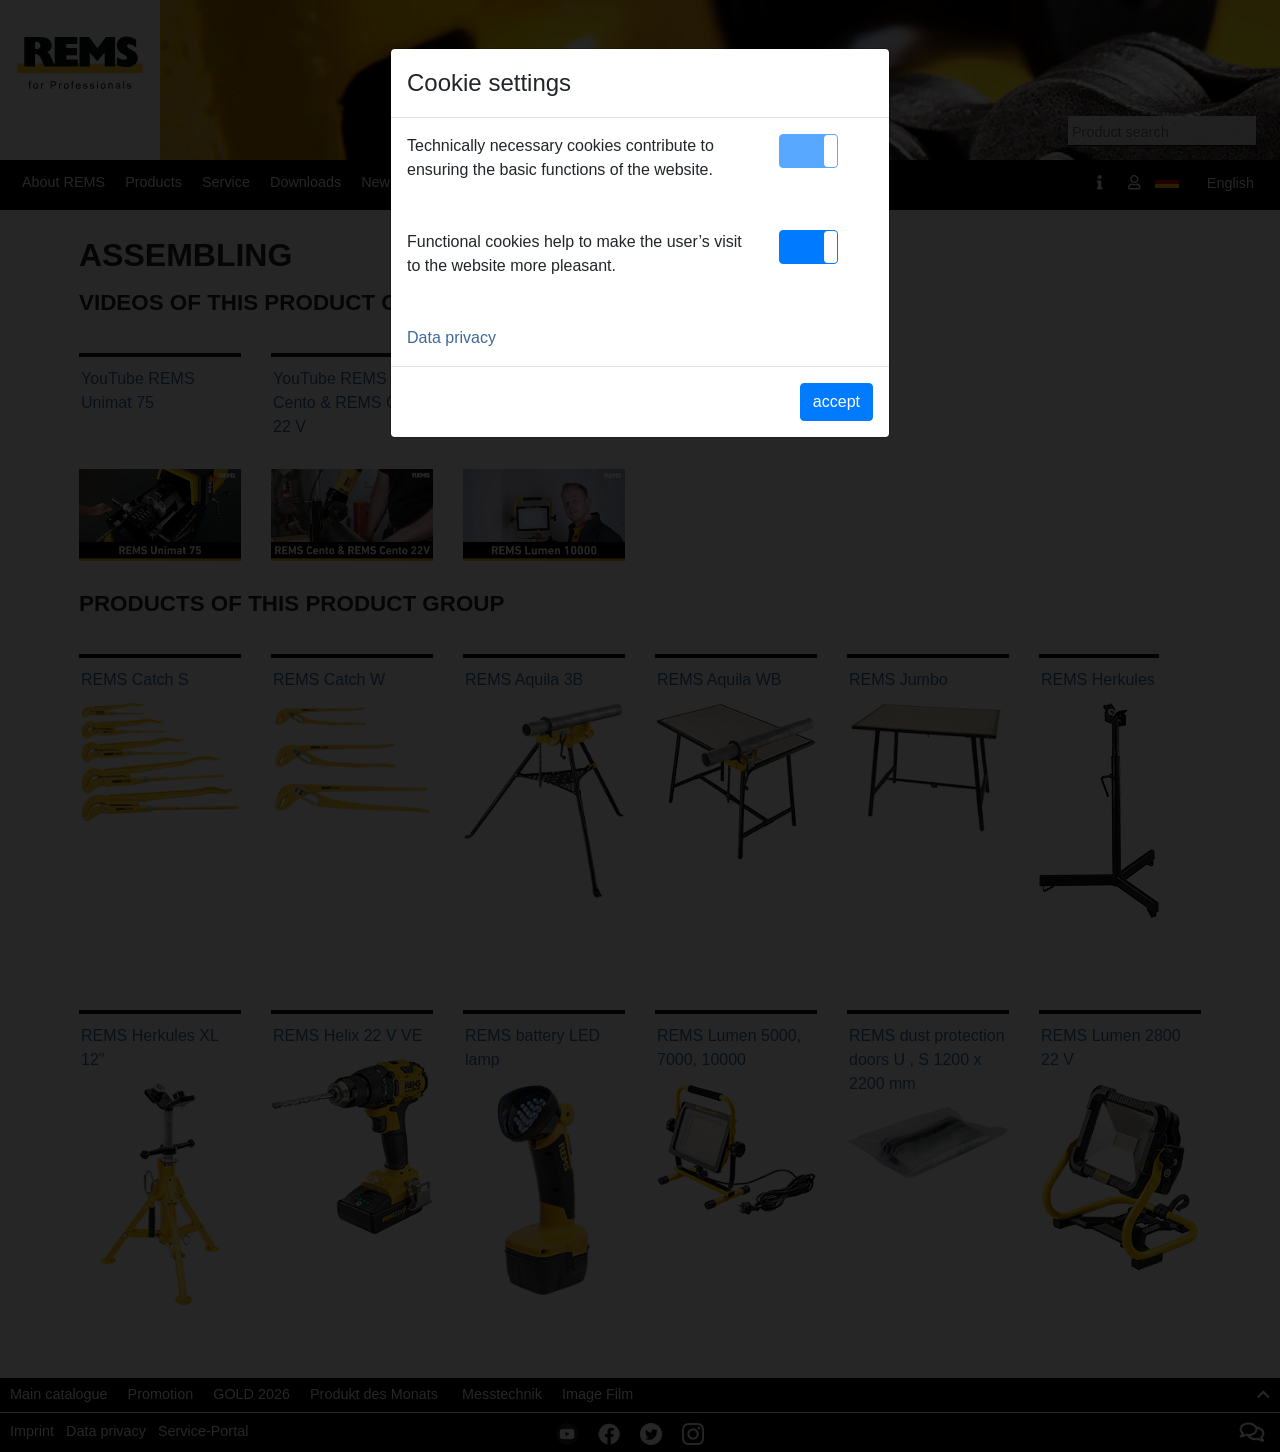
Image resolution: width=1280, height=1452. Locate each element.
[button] (808, 151)
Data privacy (451, 337)
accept (836, 401)
